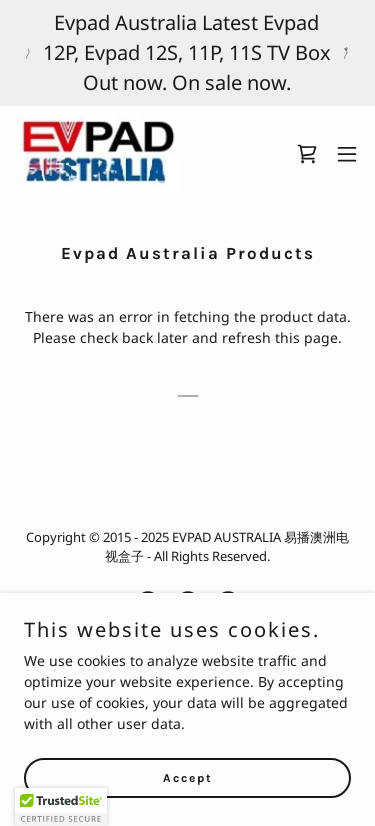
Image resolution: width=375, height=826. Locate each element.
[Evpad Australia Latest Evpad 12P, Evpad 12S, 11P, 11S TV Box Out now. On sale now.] (187, 53)
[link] (97, 154)
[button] (347, 154)
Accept (188, 778)
